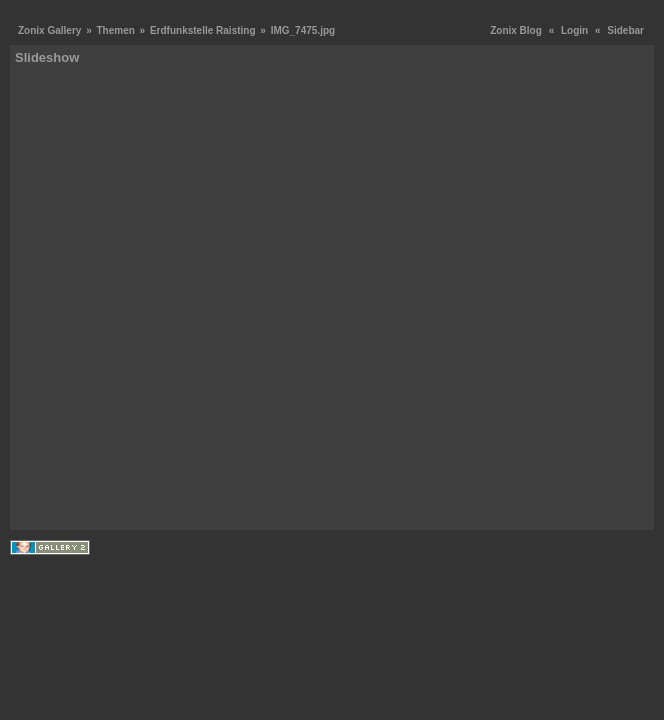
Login (574, 30)
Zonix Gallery (49, 30)
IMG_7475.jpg (303, 30)
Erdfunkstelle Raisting (203, 30)
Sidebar (625, 30)
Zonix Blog (516, 30)
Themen (115, 30)
